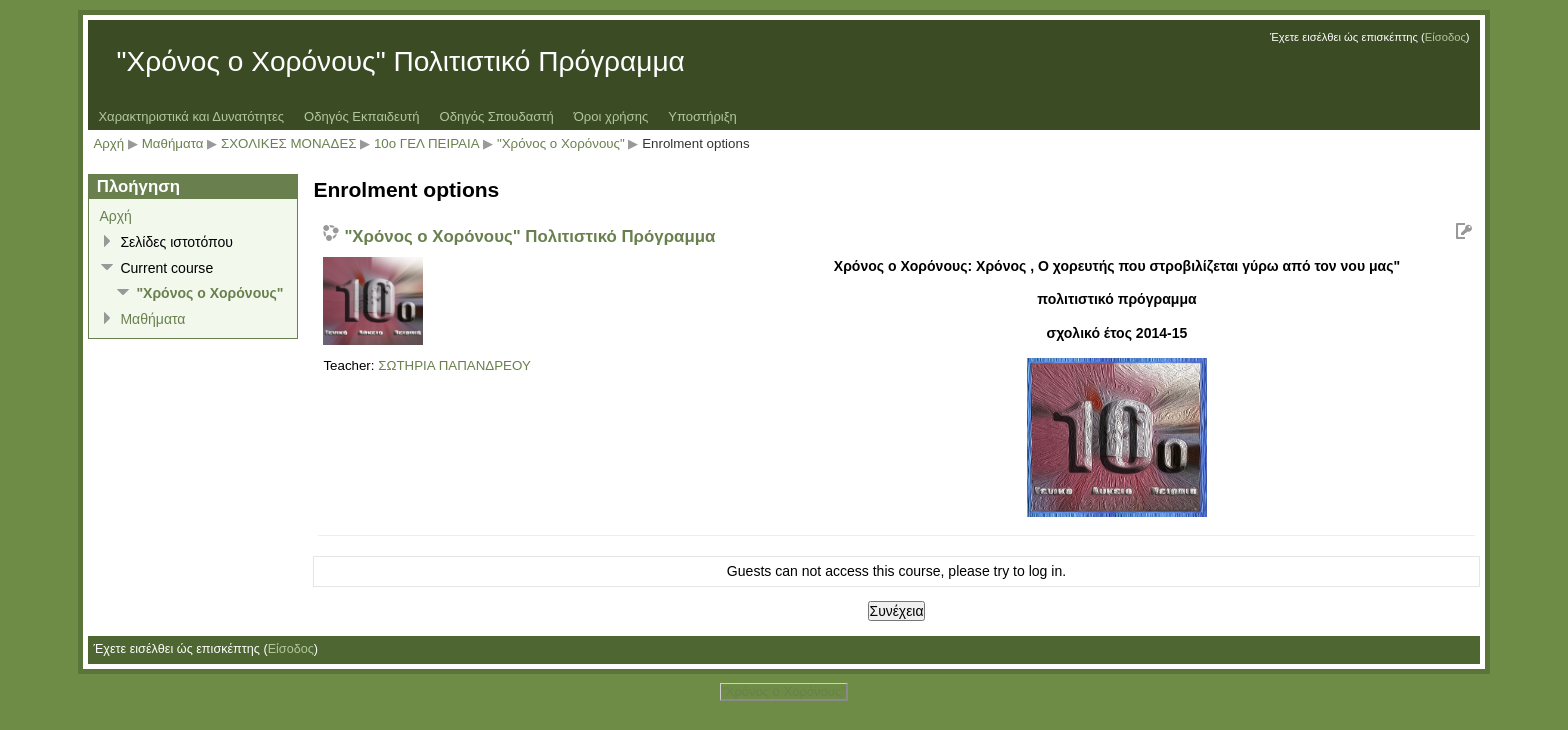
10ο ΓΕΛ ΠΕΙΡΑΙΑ (427, 143)
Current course (166, 268)
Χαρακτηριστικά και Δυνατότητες (191, 116)
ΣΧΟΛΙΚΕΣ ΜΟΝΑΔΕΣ (289, 143)
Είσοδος (1445, 37)
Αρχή (108, 143)
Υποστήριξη (702, 116)
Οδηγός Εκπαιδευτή (361, 116)
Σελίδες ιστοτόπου (176, 242)
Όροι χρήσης (611, 116)
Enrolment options (695, 143)
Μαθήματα (173, 143)
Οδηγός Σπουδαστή (496, 116)
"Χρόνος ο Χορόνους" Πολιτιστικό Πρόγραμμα (529, 236)
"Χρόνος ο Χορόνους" (562, 143)
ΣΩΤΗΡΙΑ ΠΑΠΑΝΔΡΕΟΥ (454, 365)
